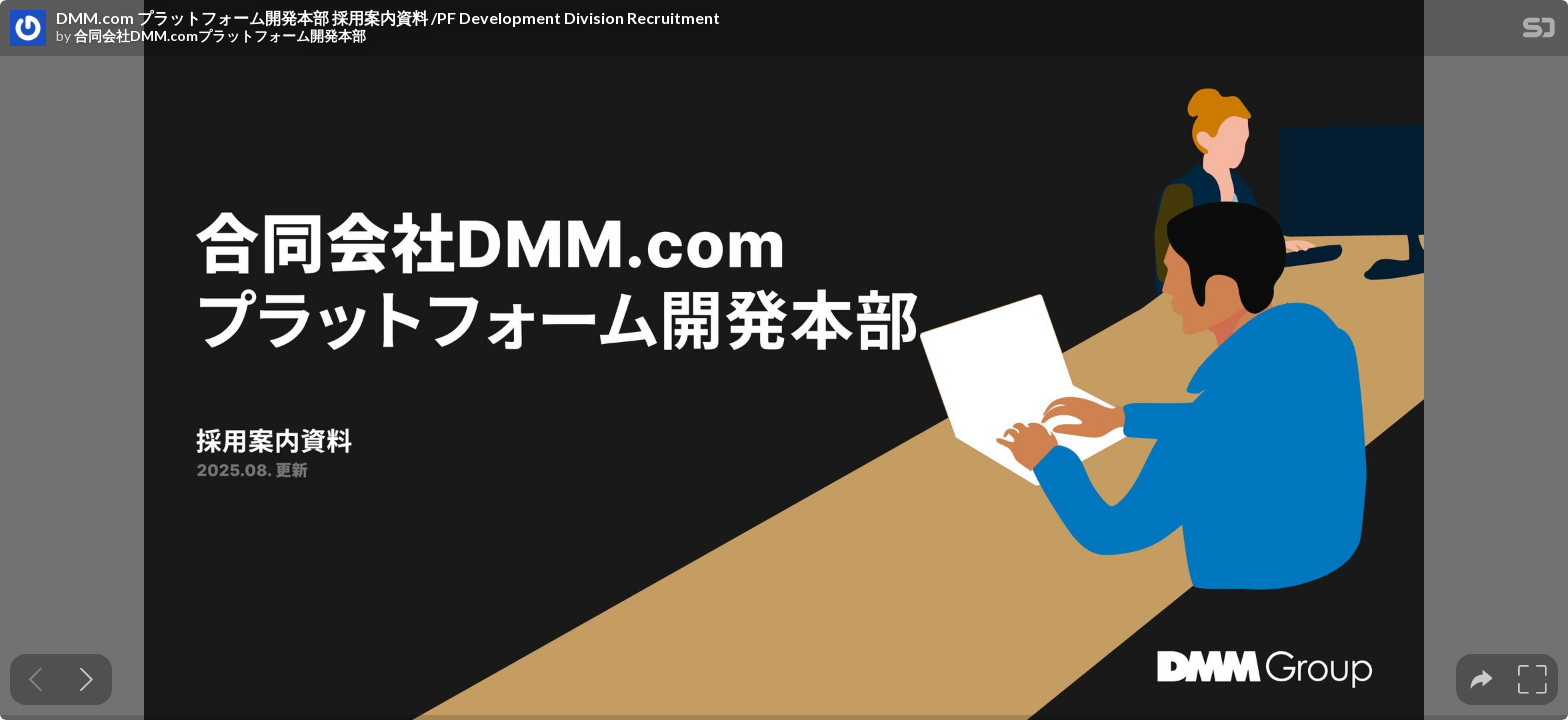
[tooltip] (1481, 679)
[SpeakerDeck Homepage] (1539, 31)
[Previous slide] (35, 679)
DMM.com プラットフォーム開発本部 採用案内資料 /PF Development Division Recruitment (388, 18)
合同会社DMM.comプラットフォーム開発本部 (220, 36)
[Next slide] (86, 679)
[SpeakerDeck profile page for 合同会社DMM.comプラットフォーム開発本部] (28, 29)
